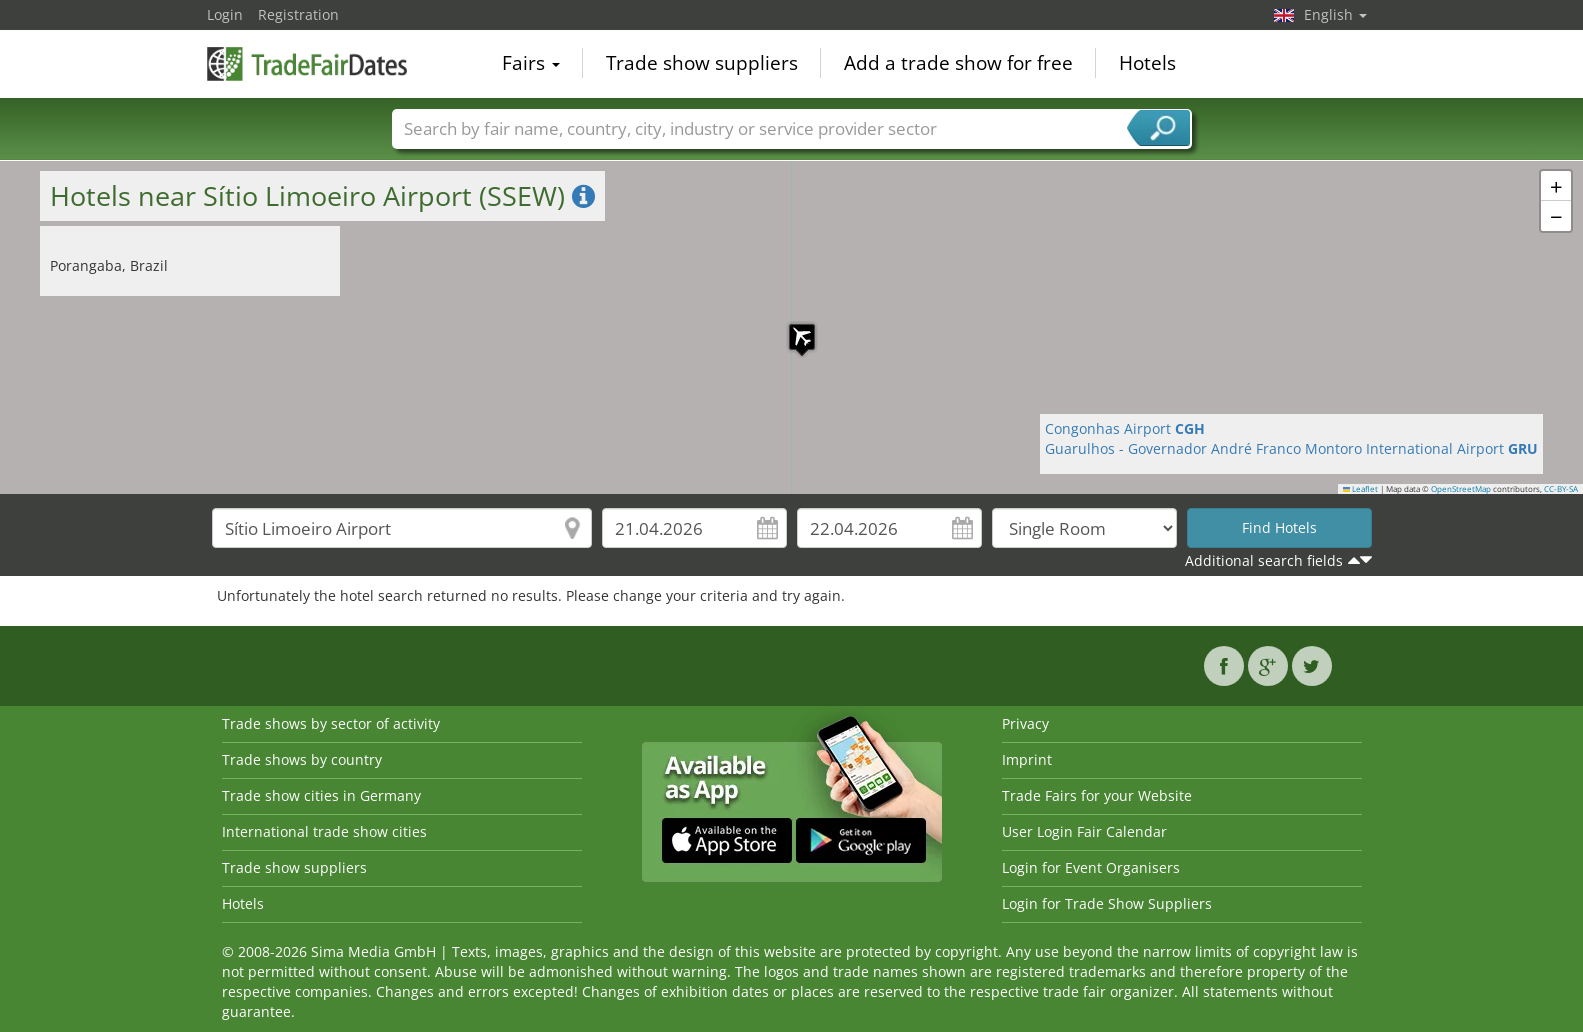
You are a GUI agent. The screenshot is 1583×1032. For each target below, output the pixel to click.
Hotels (1147, 64)
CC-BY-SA (1561, 489)
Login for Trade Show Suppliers (1107, 903)
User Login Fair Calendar (1084, 831)
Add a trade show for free (958, 64)
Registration (298, 14)
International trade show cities (324, 831)
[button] (792, 327)
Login (225, 14)
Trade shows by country (302, 759)
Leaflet (1361, 489)
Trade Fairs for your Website (1097, 795)
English (1335, 14)
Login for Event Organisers (1091, 867)
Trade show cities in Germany (321, 795)
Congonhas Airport (1125, 428)
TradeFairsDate (307, 62)
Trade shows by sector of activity (331, 723)
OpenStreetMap (1461, 489)
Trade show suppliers (702, 64)
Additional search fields (1264, 560)
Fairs (531, 64)
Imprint (1027, 759)
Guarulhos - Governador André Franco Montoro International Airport (1291, 448)
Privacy (1025, 723)
